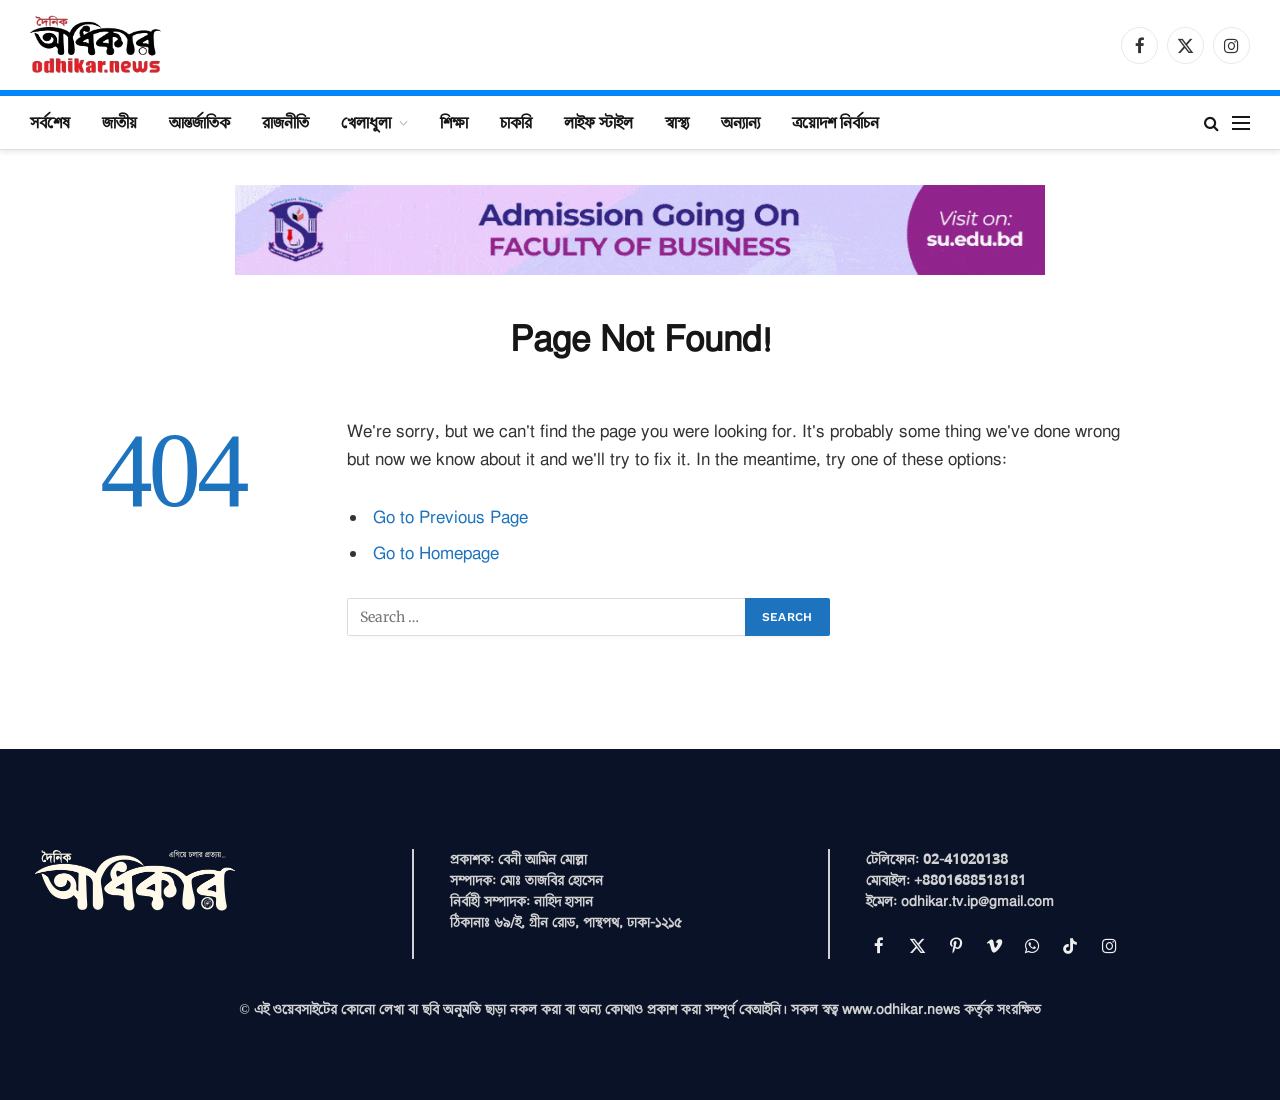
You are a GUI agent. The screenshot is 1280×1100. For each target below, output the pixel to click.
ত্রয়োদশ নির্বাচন (835, 122)
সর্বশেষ (50, 122)
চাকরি (516, 122)
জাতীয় (119, 122)
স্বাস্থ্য (677, 122)
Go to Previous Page (450, 517)
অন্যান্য (740, 122)
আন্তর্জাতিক (199, 122)
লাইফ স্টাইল (598, 122)
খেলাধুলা (366, 122)
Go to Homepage (436, 553)
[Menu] (1241, 122)
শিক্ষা (454, 122)
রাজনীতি (285, 122)
